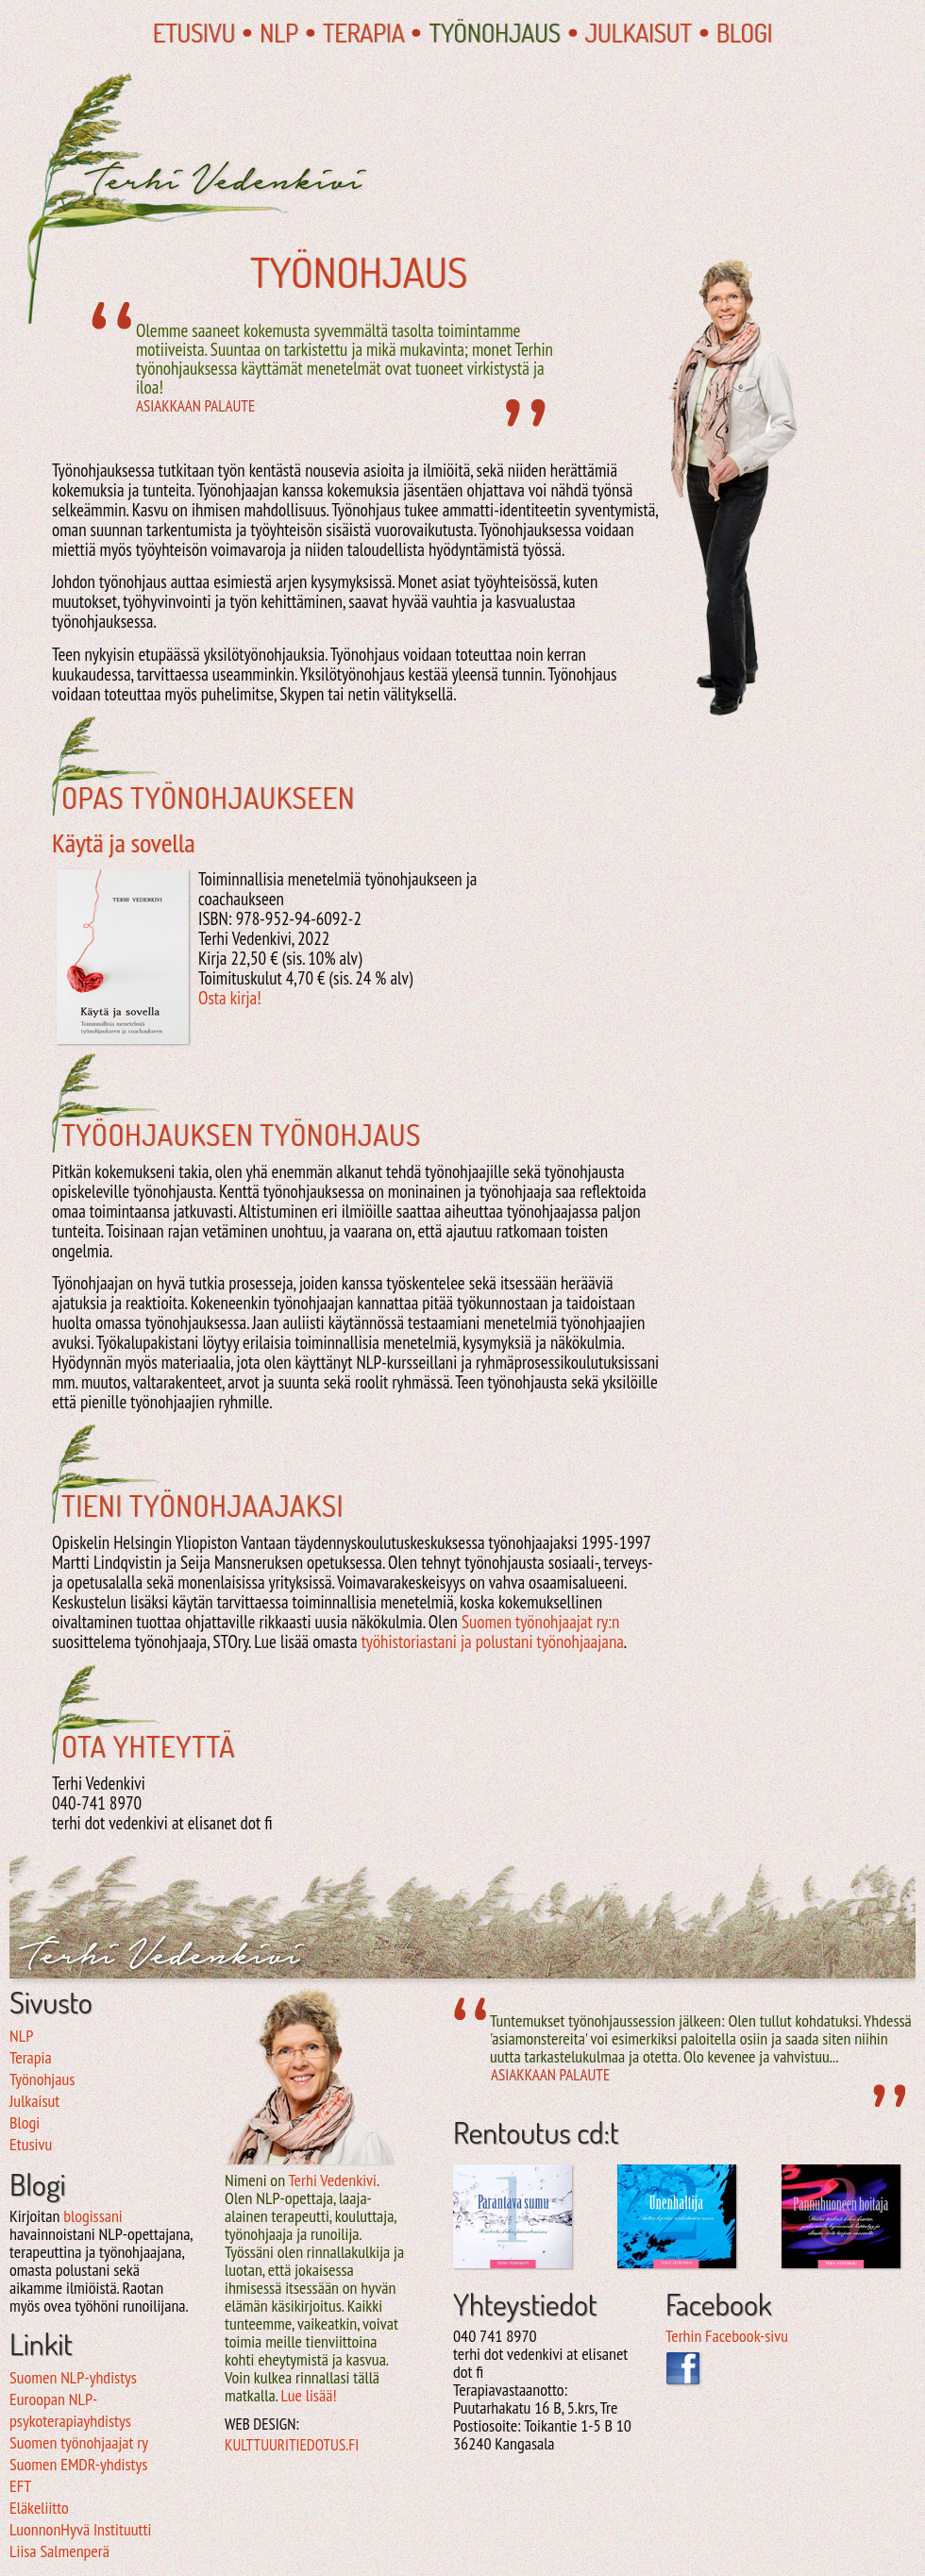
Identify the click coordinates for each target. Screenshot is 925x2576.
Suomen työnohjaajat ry (78, 2442)
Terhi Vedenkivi (332, 2180)
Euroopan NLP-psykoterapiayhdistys (70, 2410)
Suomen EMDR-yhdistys (78, 2464)
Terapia (364, 32)
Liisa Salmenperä (59, 2551)
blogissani (93, 2216)
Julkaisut (638, 32)
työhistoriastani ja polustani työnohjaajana (493, 1641)
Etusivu (194, 32)
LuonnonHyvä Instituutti (80, 2529)
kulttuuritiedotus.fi (292, 2444)
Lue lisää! (308, 2395)
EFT (20, 2486)
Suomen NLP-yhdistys (73, 2377)
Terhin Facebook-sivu (726, 2336)
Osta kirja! (229, 997)
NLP (279, 32)
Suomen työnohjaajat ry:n (540, 1621)
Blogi (744, 32)
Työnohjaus (494, 32)
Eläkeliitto (39, 2507)
